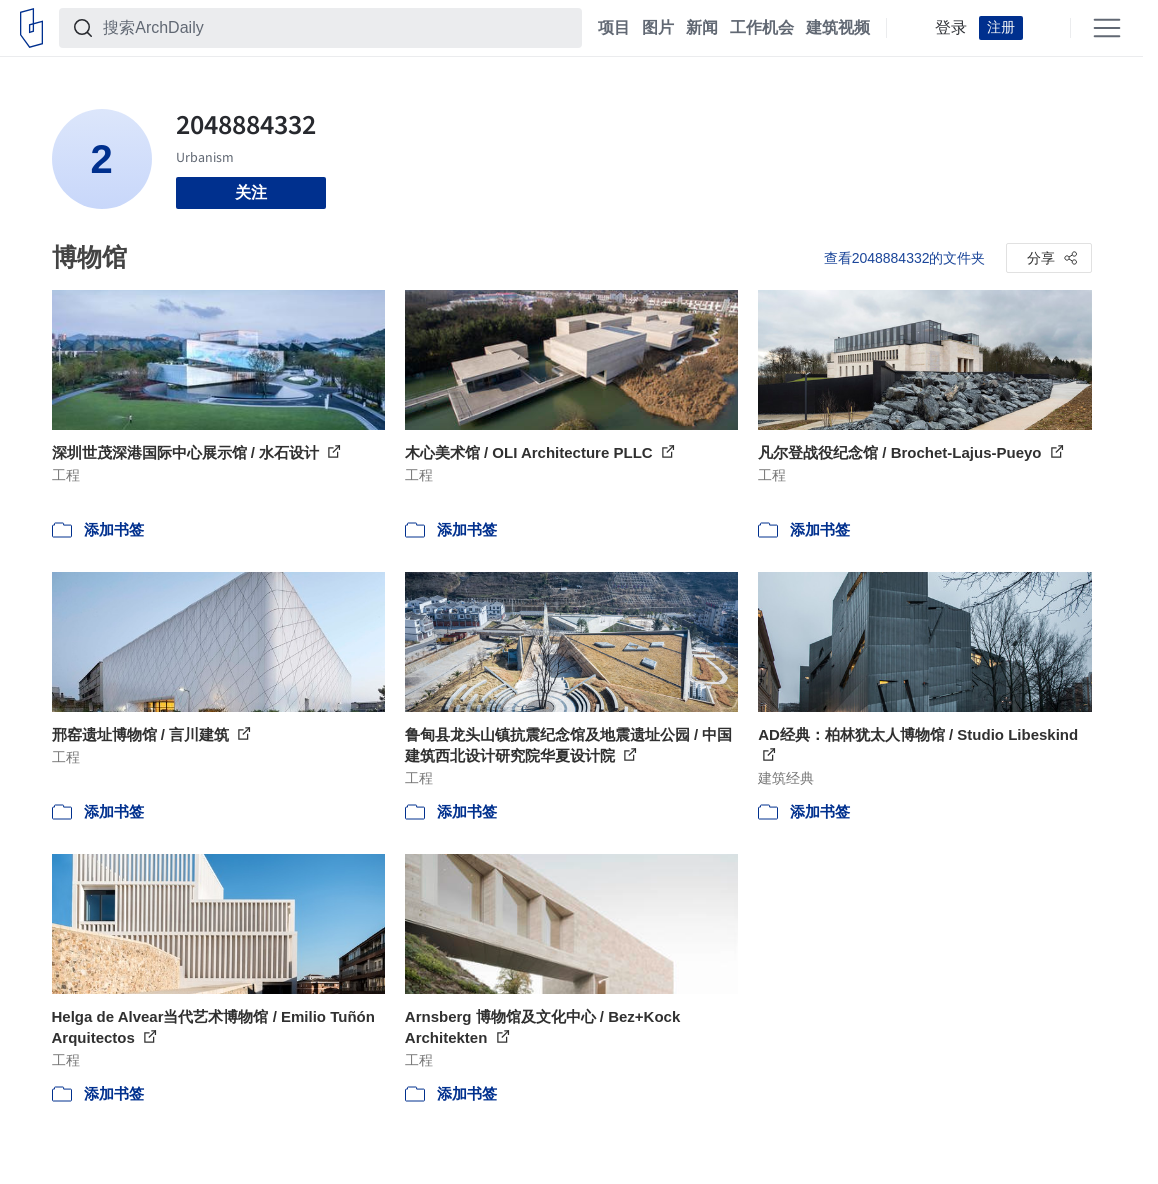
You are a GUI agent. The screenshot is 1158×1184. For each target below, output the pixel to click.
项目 (614, 28)
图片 (658, 28)
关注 (251, 192)
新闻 (702, 28)
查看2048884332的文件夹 (905, 258)
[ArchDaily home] (31, 28)
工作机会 (762, 28)
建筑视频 (838, 28)
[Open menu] (1107, 28)
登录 (951, 28)
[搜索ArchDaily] (336, 28)
